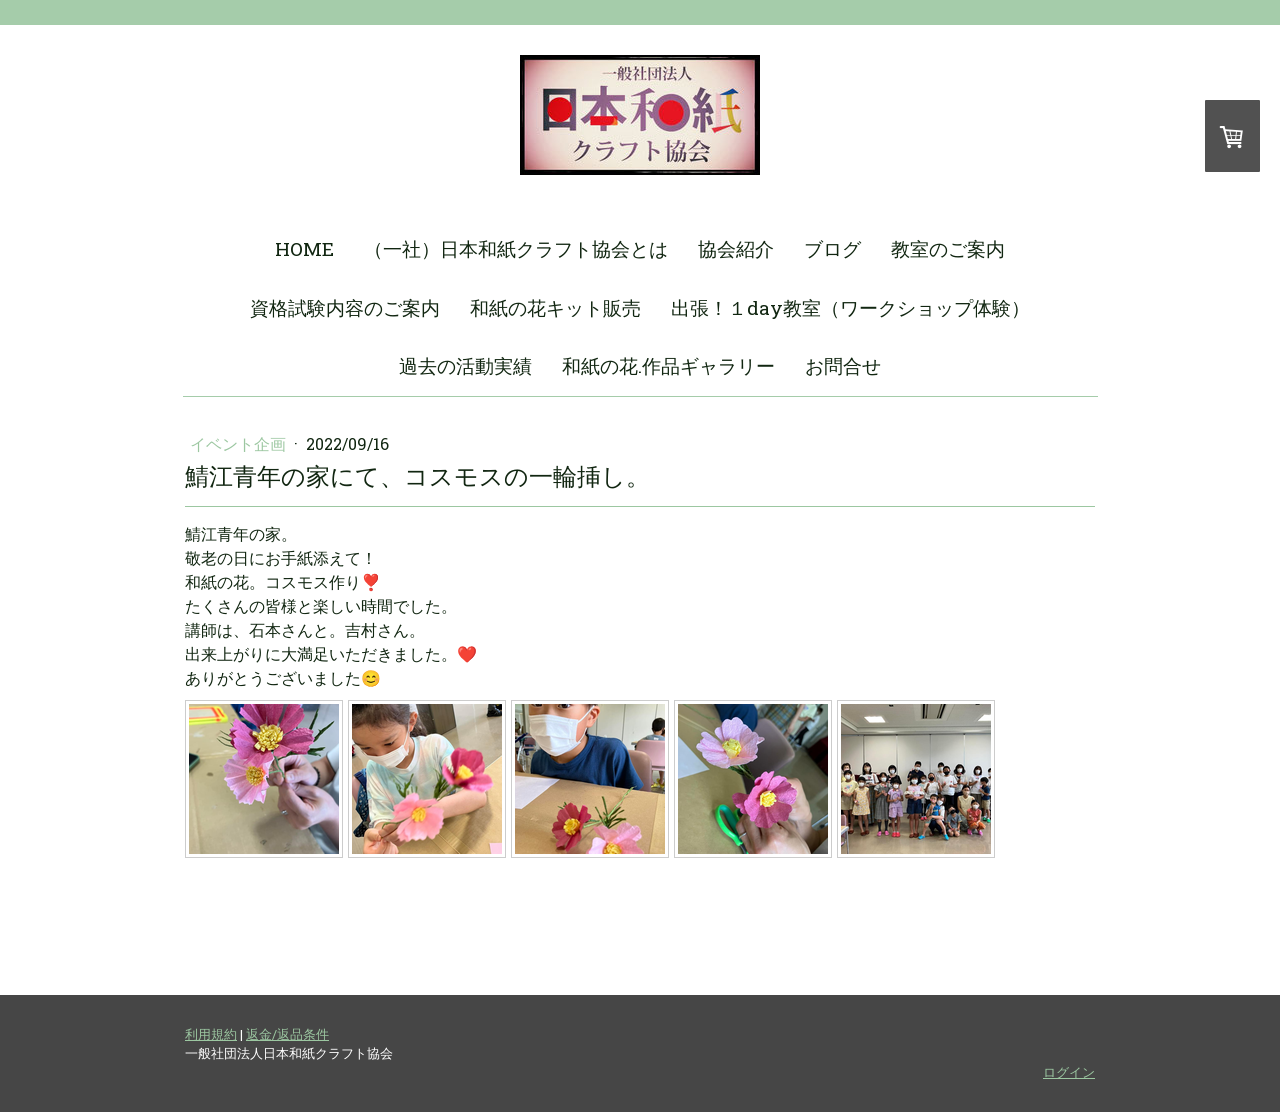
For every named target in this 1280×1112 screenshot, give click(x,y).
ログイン (1069, 1072)
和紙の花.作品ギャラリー (668, 365)
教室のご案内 (948, 248)
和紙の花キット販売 (555, 307)
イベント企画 (240, 443)
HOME (304, 248)
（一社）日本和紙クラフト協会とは (516, 248)
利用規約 (211, 1034)
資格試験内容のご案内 (345, 307)
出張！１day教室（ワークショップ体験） (850, 307)
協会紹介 (736, 248)
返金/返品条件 (287, 1034)
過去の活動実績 (465, 365)
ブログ (832, 248)
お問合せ (843, 365)
